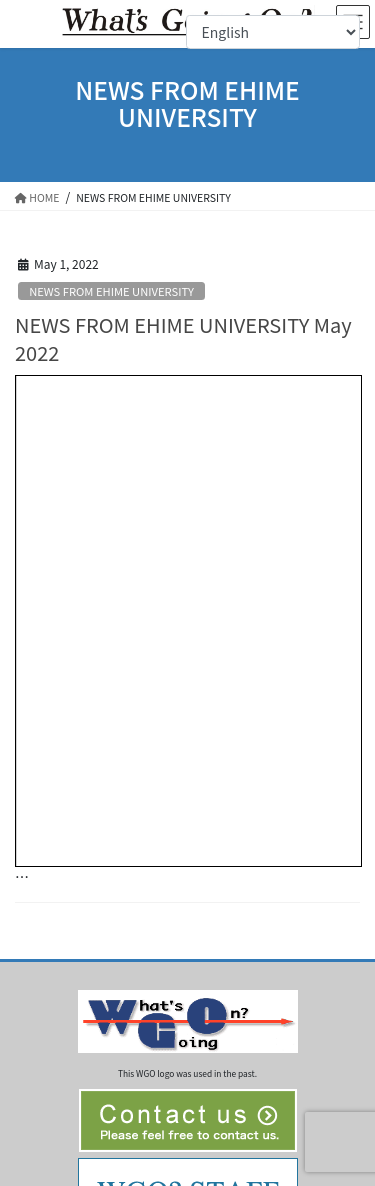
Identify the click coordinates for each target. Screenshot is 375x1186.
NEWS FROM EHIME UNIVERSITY (111, 291)
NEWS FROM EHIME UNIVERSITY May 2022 (183, 338)
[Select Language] (273, 32)
